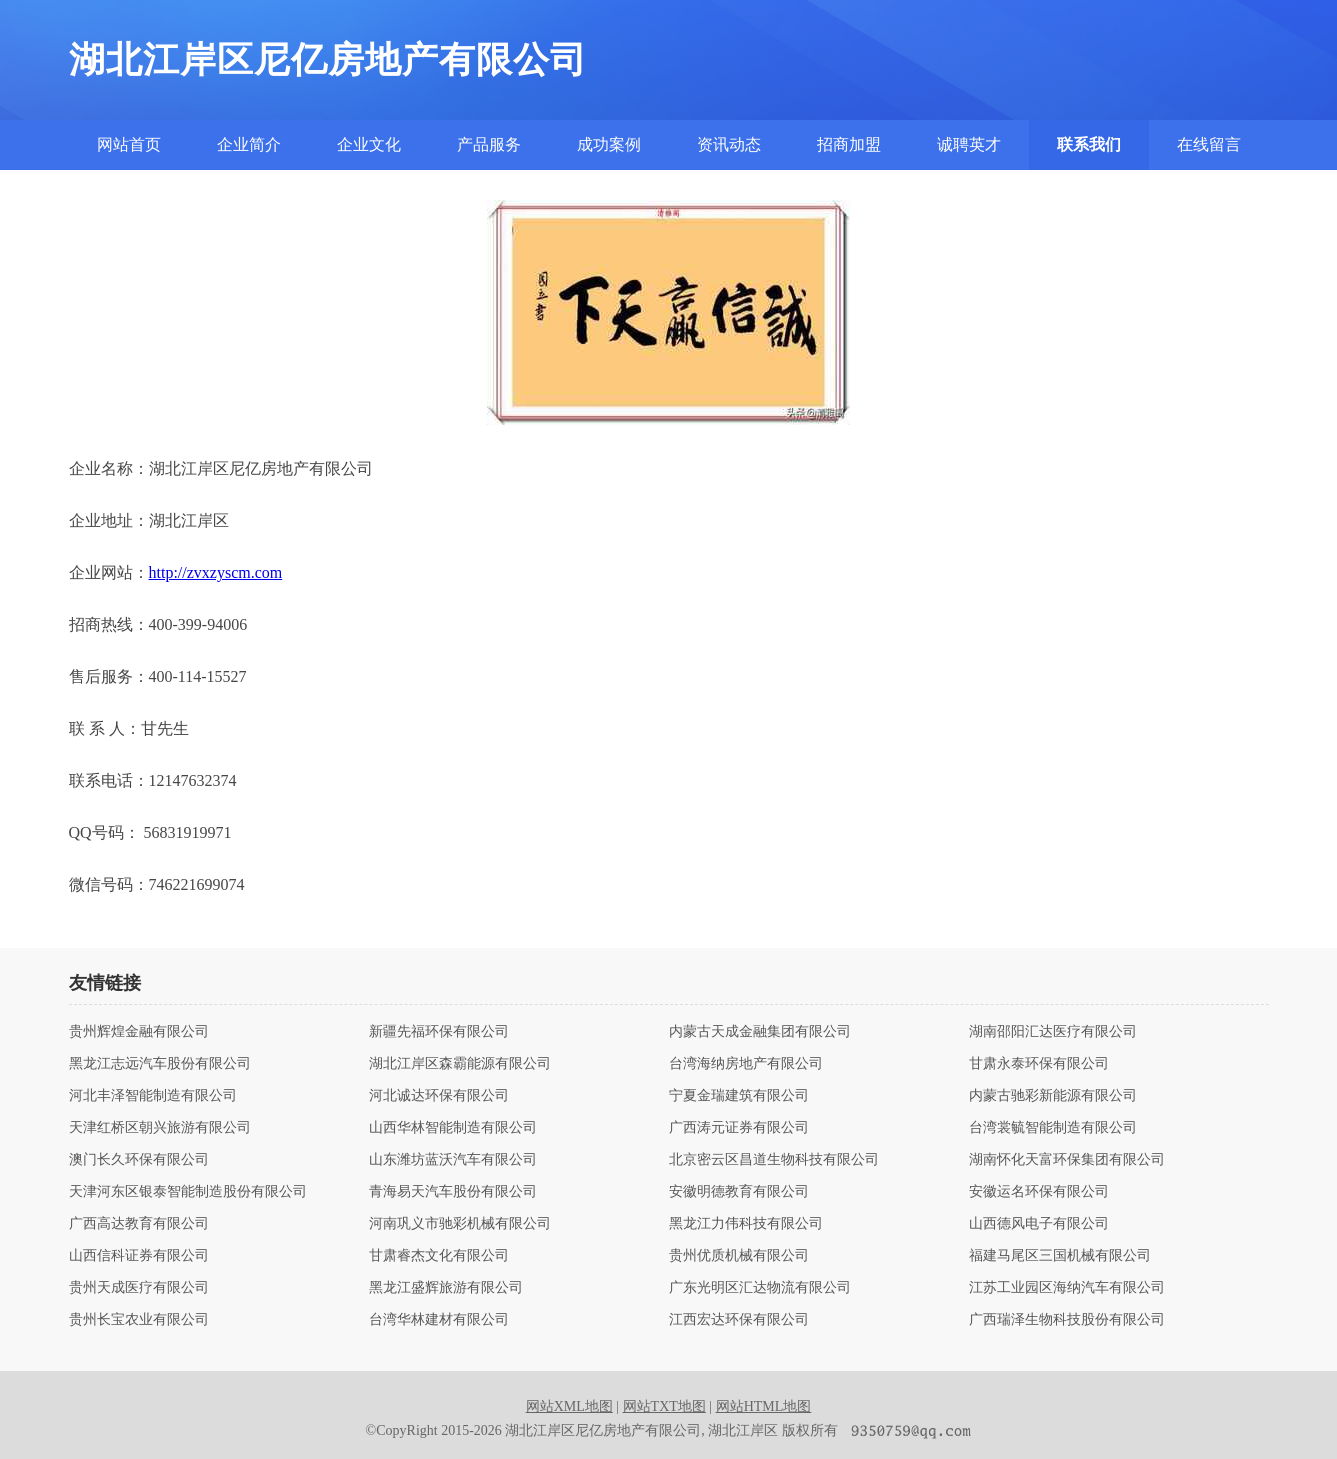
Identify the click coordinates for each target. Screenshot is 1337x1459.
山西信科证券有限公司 (139, 1256)
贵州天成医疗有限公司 (139, 1288)
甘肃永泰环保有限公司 (1039, 1064)
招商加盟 (849, 144)
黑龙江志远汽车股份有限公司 (160, 1064)
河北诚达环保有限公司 (439, 1096)
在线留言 (1209, 144)
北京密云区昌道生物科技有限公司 (774, 1160)
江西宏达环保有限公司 (739, 1320)
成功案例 (609, 144)
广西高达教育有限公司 (139, 1224)
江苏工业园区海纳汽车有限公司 (1067, 1288)
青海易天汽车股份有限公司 (453, 1192)
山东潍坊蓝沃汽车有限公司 (453, 1160)
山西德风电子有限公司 (1039, 1224)
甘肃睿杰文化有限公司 (439, 1256)
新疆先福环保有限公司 (439, 1032)
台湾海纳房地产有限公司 (746, 1064)
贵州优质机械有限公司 (739, 1256)
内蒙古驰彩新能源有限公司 (1053, 1096)
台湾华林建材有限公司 (439, 1320)
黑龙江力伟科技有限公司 (746, 1224)
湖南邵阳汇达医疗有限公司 (1053, 1032)
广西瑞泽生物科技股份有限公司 (1067, 1320)
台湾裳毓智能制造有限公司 (1053, 1128)
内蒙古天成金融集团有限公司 (760, 1032)
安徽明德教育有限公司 (739, 1192)
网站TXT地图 (664, 1406)
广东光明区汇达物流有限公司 (760, 1288)
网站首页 (129, 144)
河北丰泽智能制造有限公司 (153, 1096)
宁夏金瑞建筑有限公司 (739, 1096)
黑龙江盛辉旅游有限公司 (446, 1288)
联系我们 (1089, 144)
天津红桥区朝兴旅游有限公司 (160, 1128)
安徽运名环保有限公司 (1039, 1192)
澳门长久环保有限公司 (139, 1160)
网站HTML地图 (764, 1406)
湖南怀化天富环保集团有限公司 (1067, 1160)
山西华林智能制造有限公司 (453, 1128)
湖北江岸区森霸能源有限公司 (460, 1064)
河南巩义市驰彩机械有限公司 (460, 1224)
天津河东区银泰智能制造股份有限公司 (188, 1192)
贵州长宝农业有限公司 (139, 1320)
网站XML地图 (569, 1406)
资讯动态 (729, 144)
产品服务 (489, 144)
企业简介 (249, 144)
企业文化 (369, 144)
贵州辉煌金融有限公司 (139, 1032)
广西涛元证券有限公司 (739, 1128)
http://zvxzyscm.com (216, 572)
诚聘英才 (969, 144)
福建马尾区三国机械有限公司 (1060, 1256)
